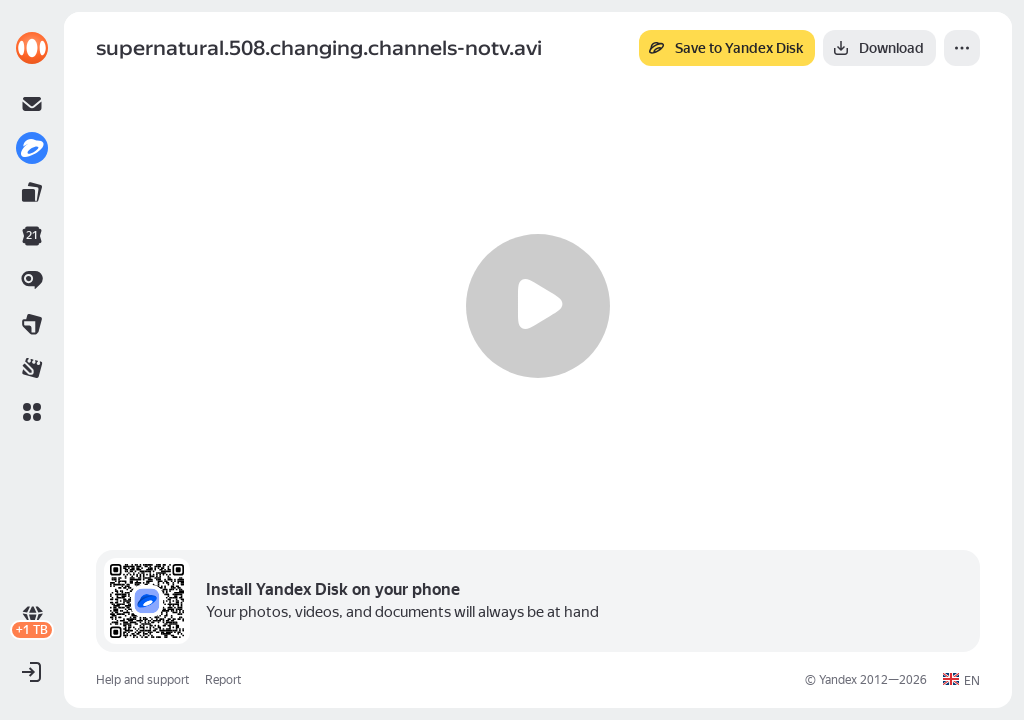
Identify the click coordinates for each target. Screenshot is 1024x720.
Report (223, 680)
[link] (32, 48)
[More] (962, 48)
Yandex (838, 680)
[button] (32, 412)
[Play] (538, 306)
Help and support (142, 680)
